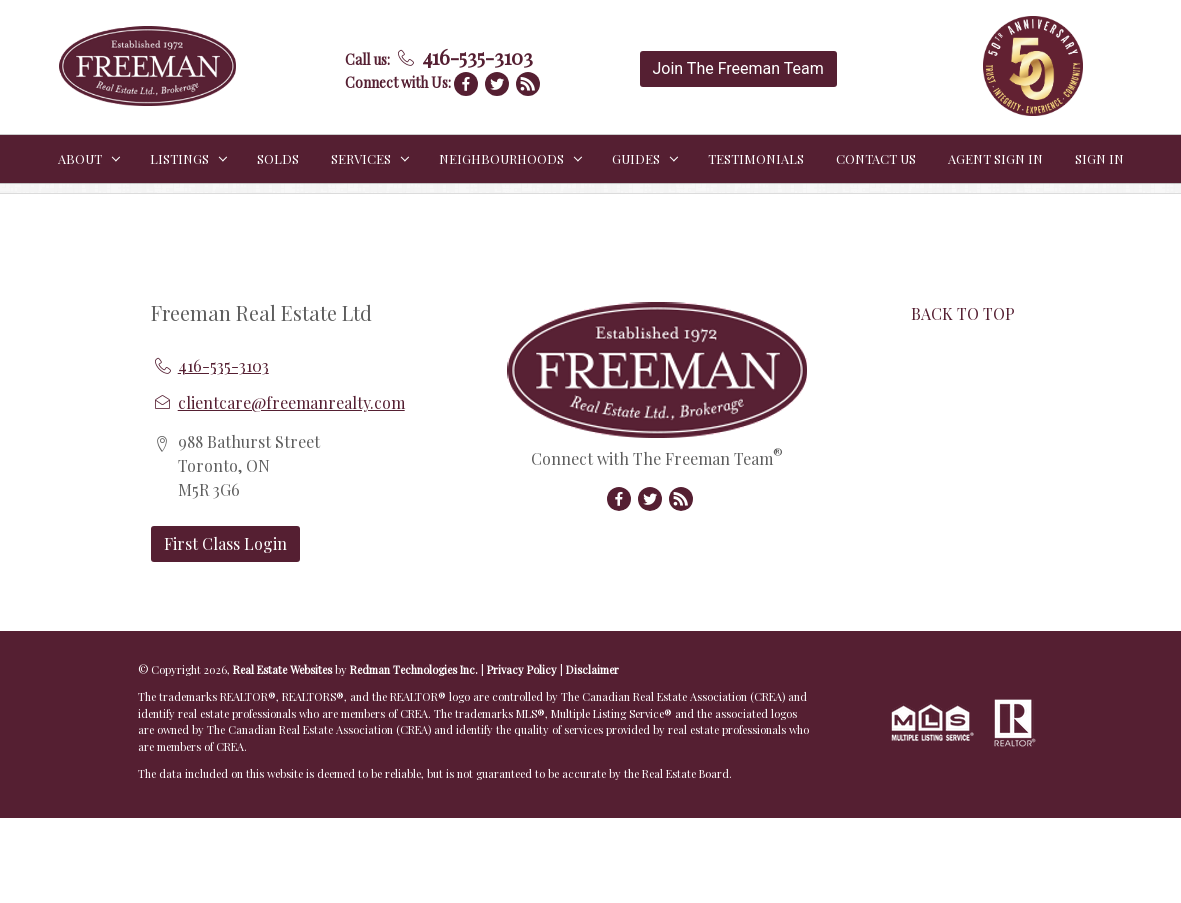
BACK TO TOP (963, 313)
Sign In (1099, 158)
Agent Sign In (995, 158)
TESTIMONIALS (756, 158)
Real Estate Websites (284, 669)
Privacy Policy (522, 669)
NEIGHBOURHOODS (501, 158)
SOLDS (278, 158)
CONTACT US (876, 158)
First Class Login (225, 543)
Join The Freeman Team (738, 68)
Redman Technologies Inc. (415, 669)
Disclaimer (592, 669)
